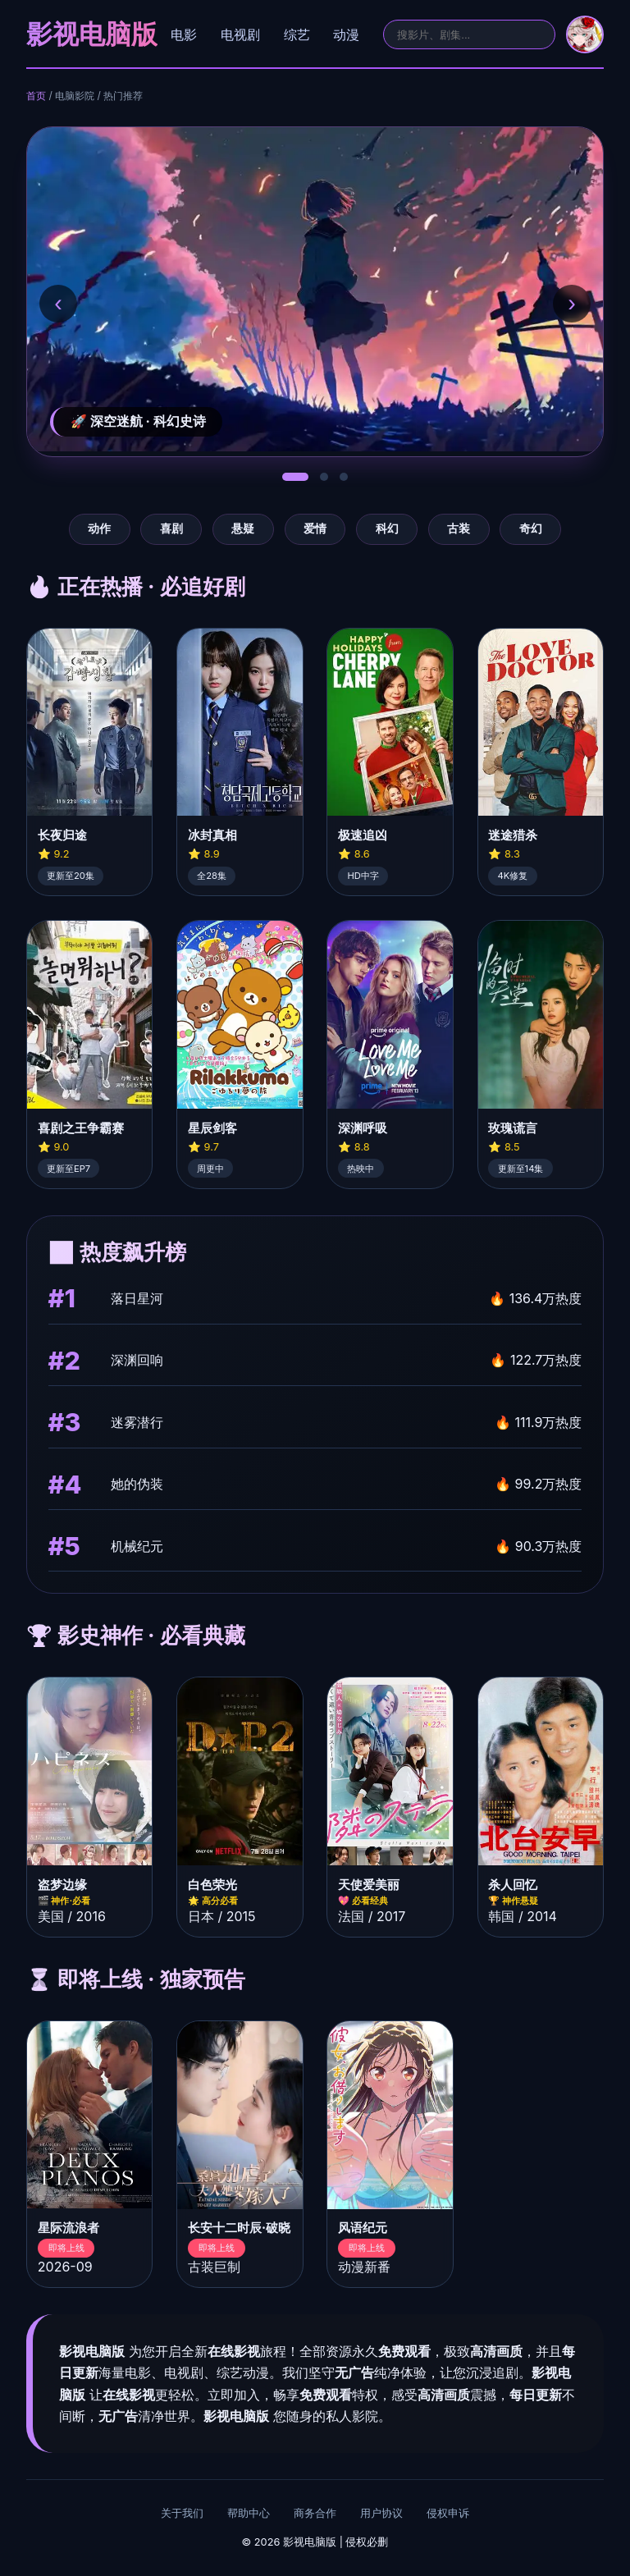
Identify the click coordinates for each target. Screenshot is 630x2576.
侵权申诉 (448, 2513)
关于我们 (182, 2513)
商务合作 (315, 2513)
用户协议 (381, 2513)
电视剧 (240, 34)
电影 (184, 34)
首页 (36, 95)
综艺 (297, 34)
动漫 (346, 34)
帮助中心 (248, 2513)
